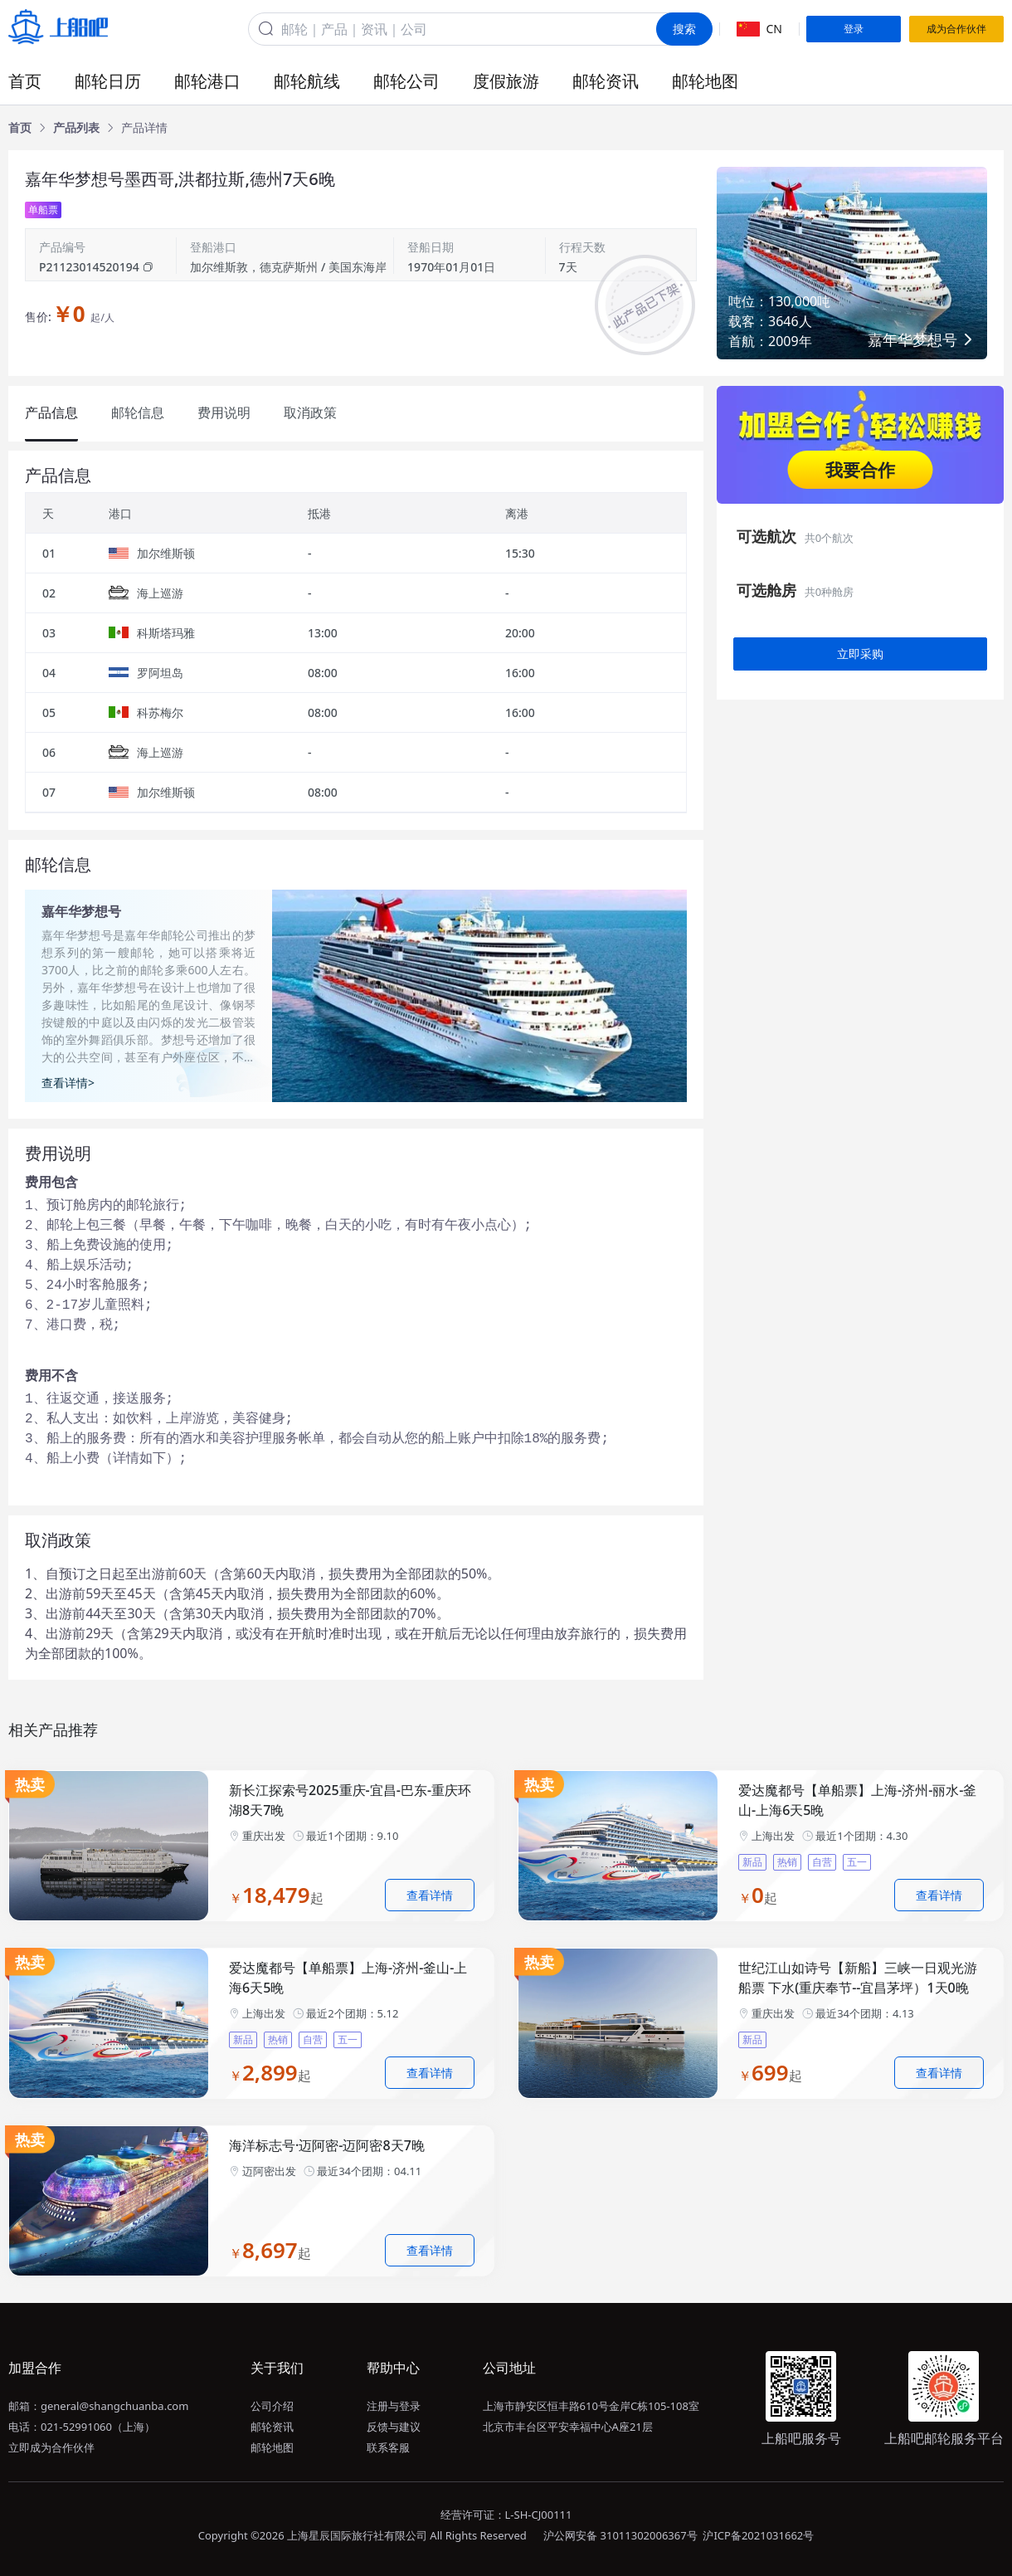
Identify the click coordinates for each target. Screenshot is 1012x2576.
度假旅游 (506, 81)
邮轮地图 (705, 81)
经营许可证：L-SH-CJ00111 (506, 2514)
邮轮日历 (108, 81)
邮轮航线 (307, 81)
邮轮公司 (406, 81)
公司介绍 (272, 2405)
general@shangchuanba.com (114, 2405)
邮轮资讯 (605, 81)
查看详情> (68, 1082)
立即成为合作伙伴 (51, 2447)
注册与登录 (394, 2405)
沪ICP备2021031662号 (758, 2535)
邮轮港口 (207, 81)
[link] (20, 128)
